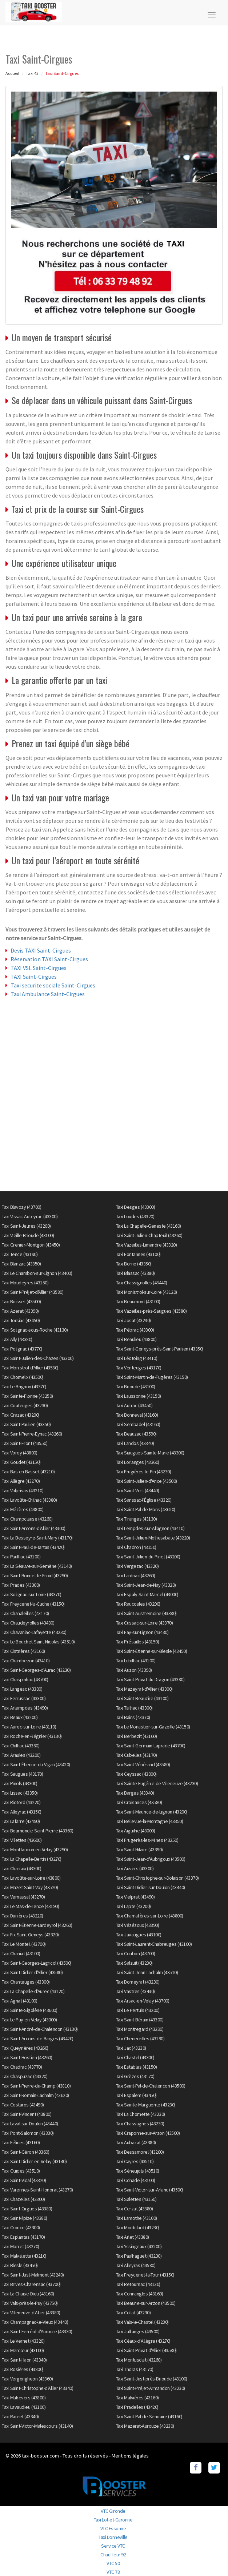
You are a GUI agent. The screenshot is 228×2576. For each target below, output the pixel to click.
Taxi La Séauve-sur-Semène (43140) (37, 1566)
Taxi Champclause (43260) (27, 1519)
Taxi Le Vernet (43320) (23, 2341)
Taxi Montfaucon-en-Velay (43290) (35, 1849)
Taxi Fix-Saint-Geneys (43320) (30, 1934)
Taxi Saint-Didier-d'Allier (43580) (32, 1972)
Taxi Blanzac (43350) (21, 1263)
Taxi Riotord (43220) (21, 1802)
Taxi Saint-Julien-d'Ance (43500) (146, 1481)
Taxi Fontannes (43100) (138, 1254)
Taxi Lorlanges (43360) (137, 1462)
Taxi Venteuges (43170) (138, 1367)
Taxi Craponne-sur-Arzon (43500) (148, 2133)
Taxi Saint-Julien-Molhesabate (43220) (153, 1537)
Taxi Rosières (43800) (23, 2369)
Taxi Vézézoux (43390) (137, 1925)
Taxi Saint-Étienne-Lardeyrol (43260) (37, 1925)
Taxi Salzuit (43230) (134, 1963)
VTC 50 (113, 2563)
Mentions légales (130, 2455)
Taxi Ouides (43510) (21, 2171)
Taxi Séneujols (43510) (137, 2171)
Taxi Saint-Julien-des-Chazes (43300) (37, 1358)
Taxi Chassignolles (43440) (141, 1282)
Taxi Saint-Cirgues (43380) (27, 2208)
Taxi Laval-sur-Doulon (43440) (30, 2123)
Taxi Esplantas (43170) (23, 2237)
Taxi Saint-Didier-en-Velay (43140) (34, 2161)
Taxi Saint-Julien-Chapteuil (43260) (149, 1235)
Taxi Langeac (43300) (22, 1689)
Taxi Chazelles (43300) (23, 2199)
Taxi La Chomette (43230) (140, 2114)
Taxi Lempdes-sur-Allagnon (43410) (150, 1528)
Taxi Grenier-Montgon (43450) (31, 1244)
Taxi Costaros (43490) (23, 2104)
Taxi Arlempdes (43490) (25, 1707)
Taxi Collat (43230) (133, 2312)
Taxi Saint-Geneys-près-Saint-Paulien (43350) (160, 1348)
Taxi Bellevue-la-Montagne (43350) (149, 1821)
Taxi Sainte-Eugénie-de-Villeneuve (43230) (157, 1783)
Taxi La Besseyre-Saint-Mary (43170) (37, 1537)
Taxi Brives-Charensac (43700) (31, 2284)
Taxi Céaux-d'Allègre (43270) (143, 2341)
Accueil (12, 73)
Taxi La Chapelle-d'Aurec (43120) (33, 1991)
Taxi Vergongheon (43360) (27, 2378)
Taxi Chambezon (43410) (25, 1660)
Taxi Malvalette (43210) (24, 2256)
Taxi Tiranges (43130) (136, 1519)
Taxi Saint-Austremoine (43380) (146, 1613)
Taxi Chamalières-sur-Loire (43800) (149, 1915)
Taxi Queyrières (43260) (25, 2048)
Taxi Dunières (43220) (22, 1915)
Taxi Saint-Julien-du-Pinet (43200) (148, 1556)
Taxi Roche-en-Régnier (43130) (32, 1736)
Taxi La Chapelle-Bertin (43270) (31, 1859)
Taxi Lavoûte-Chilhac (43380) (29, 1500)
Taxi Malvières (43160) (137, 2397)
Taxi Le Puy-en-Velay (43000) (29, 2019)
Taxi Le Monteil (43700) (24, 1944)
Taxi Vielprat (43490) (135, 1896)
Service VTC (113, 2546)
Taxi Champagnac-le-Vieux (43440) (35, 2322)
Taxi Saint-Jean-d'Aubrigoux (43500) (150, 1859)
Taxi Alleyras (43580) (136, 2265)
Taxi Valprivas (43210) (22, 1490)
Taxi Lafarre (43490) (21, 1821)
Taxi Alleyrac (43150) (21, 1811)
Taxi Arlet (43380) (132, 2237)
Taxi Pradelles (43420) (137, 2407)
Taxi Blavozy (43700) (21, 1207)
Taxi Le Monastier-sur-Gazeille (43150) (153, 1726)
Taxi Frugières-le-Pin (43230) (143, 1471)
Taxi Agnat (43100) (19, 2000)
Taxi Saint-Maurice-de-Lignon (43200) (152, 1811)
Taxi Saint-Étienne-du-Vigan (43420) (36, 1764)
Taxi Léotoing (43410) (136, 1358)
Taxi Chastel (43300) (135, 2057)
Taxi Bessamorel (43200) (140, 2152)
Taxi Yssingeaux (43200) (139, 2246)
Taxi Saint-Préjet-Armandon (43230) (150, 2388)
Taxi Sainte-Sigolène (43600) (29, 2010)
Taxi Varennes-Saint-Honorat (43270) (37, 2189)
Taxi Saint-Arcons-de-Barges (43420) (37, 2038)
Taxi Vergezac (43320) (137, 1566)
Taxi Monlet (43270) (20, 2246)
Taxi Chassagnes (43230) (140, 2123)
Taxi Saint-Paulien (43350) (26, 1424)
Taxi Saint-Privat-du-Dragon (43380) (150, 1679)
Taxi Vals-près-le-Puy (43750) (30, 2303)
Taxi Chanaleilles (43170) (25, 1613)
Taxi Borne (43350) (134, 1263)
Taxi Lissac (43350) (20, 1793)
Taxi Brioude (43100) (135, 1386)
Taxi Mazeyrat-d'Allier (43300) (144, 1689)
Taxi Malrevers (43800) (23, 2397)
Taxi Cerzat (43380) (134, 2208)
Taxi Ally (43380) (17, 1339)
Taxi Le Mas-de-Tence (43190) (30, 1906)
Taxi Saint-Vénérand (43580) (143, 1764)
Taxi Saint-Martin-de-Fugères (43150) (152, 1377)
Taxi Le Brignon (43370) (24, 1386)
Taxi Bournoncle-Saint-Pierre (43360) (37, 1830)
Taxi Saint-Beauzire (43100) (142, 1698)
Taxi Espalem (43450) (136, 2095)
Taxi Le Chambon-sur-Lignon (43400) (37, 1273)
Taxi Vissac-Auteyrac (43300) (29, 1216)
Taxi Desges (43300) (135, 1207)
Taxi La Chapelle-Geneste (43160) (148, 1226)
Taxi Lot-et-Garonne (113, 2519)
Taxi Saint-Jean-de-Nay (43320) (146, 1585)
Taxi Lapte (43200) (133, 1906)
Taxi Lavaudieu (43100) (23, 2407)
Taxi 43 (32, 73)
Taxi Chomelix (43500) (23, 1377)
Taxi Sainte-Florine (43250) (27, 1396)
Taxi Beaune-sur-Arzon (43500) (146, 2303)
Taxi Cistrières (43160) (23, 1651)
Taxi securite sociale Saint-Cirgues (53, 985)
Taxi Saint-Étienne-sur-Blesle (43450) (151, 1651)
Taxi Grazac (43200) (21, 1415)
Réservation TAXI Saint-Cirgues (49, 959)
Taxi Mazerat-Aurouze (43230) (145, 2426)
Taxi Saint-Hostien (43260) (27, 2057)
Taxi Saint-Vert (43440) (137, 1490)
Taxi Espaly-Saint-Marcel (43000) (147, 1594)
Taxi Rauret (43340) (20, 2416)
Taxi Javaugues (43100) (138, 1934)
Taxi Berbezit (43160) (136, 1736)
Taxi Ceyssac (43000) (136, 1774)
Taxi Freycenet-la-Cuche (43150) (33, 1604)
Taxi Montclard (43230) (138, 2227)
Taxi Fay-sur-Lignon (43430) (142, 1632)
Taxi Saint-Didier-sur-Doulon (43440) (150, 1887)
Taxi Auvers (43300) (135, 1868)
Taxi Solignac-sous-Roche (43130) (35, 1330)
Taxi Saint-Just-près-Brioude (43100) (151, 2378)
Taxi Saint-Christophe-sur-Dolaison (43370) (157, 1878)
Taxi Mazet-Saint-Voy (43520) (30, 1887)
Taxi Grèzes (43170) (135, 2076)
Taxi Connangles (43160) (139, 2293)
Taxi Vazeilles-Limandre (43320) (146, 1244)
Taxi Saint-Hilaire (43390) (139, 1849)
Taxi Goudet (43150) (21, 1462)
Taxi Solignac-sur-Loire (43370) (31, 1594)
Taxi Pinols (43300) (19, 1783)
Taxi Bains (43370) (133, 1717)
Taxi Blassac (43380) (135, 1273)
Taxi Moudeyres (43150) (25, 1282)
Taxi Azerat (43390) (20, 1311)
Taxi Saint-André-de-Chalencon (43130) (40, 2029)
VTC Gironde (113, 2511)
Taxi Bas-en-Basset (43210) (28, 1471)
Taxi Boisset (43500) (21, 1301)
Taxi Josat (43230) (133, 1320)
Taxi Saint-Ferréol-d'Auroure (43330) (37, 2331)
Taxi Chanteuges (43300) (26, 1982)
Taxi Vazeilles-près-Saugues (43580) (151, 1311)
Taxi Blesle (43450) (20, 2265)
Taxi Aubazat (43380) (136, 2142)
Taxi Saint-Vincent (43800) (26, 2114)
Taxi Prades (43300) (21, 1585)
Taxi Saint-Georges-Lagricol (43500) (37, 1963)
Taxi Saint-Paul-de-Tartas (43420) (33, 1547)
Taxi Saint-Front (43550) (24, 1443)
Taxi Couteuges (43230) (25, 1405)
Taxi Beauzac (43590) (136, 1433)
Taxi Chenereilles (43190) (140, 2038)
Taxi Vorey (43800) (19, 1452)
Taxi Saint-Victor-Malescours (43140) (37, 2426)
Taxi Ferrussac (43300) (23, 1698)
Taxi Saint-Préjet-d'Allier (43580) (32, 1292)
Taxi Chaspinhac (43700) (25, 1679)
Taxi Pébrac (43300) (135, 1330)
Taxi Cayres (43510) (135, 2161)
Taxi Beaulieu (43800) (136, 1339)
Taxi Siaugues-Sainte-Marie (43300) (150, 1452)
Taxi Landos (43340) (135, 1443)
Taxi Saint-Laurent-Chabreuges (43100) (154, 1944)
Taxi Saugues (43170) (22, 1774)
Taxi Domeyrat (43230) (138, 1982)
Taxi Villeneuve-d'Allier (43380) (31, 2312)
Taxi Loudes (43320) (135, 1216)
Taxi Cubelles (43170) (136, 1755)
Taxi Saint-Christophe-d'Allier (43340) (37, 2388)
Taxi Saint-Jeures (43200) (26, 1226)
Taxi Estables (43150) (136, 2067)
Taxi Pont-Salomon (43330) (28, 2133)
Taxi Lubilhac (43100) (136, 1660)
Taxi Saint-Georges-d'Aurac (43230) (36, 1670)
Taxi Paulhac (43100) (21, 1556)
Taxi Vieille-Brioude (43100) (28, 1235)
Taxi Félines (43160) (21, 2142)
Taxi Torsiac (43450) (21, 1320)
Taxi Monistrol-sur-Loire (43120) (146, 1292)
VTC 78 (113, 2572)
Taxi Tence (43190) (19, 1254)
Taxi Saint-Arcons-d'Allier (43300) (33, 1528)
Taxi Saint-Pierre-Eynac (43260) (32, 1433)
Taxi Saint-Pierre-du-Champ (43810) (36, 2085)
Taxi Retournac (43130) (138, 2284)
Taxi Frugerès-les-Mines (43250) (147, 1840)
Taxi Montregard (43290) (140, 2029)
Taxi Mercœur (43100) (23, 2350)
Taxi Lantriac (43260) (135, 1575)
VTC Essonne (113, 2528)
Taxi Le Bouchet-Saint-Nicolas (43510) (38, 1641)
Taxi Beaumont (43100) (138, 1301)
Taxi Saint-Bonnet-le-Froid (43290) (35, 1575)
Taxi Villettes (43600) (21, 1840)
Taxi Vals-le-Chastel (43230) (142, 2322)
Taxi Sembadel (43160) (138, 1424)
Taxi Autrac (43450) (134, 1405)
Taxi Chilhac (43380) (20, 1745)
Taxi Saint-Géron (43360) (25, 2152)
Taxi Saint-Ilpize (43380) (24, 2218)
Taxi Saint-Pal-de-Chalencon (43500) (150, 2085)
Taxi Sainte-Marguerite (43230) (146, 2104)
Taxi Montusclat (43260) (139, 2359)
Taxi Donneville (113, 2537)
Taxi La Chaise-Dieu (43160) (28, 2293)
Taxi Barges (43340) (135, 1793)
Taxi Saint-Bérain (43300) (140, 2019)
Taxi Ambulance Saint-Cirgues (48, 994)
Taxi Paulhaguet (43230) (139, 2256)
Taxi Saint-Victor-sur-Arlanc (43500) (150, 2189)
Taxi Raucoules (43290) (138, 1604)
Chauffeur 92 (113, 2554)
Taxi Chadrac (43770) (22, 2067)
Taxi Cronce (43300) (21, 2227)
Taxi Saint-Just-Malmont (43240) (33, 2274)
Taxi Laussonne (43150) (138, 1396)
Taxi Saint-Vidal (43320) (24, 2180)
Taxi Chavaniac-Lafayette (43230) (34, 1632)
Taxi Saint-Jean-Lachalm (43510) (147, 1972)
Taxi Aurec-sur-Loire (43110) (29, 1726)
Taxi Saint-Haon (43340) (24, 2359)
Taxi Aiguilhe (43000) (135, 1830)
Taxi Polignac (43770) (22, 1348)
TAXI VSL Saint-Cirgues (39, 967)
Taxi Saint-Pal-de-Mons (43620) (145, 1509)
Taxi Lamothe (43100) (136, 2218)
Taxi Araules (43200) (21, 1755)
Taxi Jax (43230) (131, 2048)
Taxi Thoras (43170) (134, 2369)
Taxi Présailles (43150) (137, 1641)
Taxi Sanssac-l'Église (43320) (144, 1500)
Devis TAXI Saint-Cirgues (41, 950)
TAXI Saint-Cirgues (34, 976)
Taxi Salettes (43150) (136, 2199)
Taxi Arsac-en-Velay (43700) (142, 2000)
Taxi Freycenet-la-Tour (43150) (145, 2274)
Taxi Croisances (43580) (139, 1802)
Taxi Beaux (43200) (19, 1717)
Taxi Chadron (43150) (136, 1547)
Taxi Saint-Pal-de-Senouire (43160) (149, 2416)
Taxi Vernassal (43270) (23, 1896)
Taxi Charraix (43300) (21, 1868)
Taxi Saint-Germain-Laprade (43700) (150, 1745)
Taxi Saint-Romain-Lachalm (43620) (35, 2095)
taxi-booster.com (40, 2455)
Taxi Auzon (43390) (134, 1670)
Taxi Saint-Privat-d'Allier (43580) (146, 2350)
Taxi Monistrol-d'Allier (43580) (30, 1367)
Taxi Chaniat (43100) (21, 1953)
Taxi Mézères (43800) (22, 1509)
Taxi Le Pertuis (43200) (138, 2010)
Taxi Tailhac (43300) (134, 1707)
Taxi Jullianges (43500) (138, 2331)
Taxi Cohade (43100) (135, 2180)
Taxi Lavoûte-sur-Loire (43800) (31, 1878)
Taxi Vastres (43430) (135, 1991)
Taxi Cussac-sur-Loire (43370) (144, 1622)
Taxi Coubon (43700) (135, 1953)
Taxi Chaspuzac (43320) (24, 2076)
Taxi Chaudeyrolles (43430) (28, 1622)
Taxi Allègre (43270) (21, 1481)
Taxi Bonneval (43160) (137, 1415)
